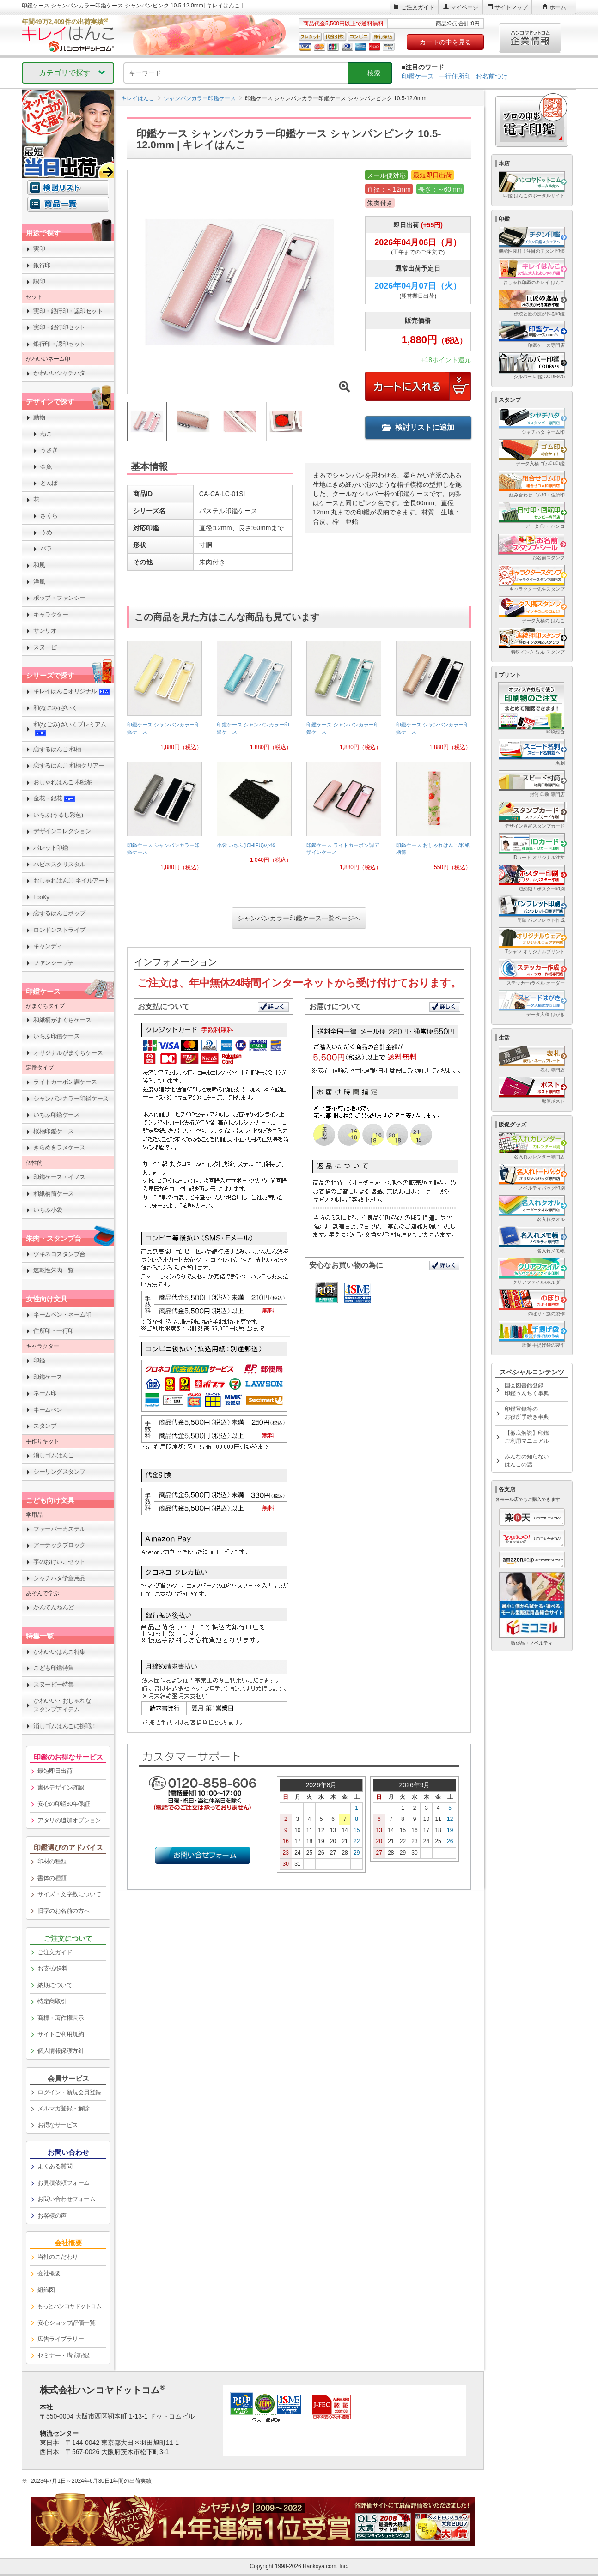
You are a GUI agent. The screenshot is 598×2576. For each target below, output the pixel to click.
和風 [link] (39, 565)
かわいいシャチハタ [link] (59, 372)
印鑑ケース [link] (47, 1376)
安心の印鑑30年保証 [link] (63, 1803)
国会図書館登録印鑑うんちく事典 (527, 1389)
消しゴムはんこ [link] (53, 1455)
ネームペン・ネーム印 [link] (62, 1314)
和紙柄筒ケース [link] (53, 1193)
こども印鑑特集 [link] (53, 1667)
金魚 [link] (46, 466)
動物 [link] (39, 417)
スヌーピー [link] (47, 647)
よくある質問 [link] (54, 2166)
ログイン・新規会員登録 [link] (69, 2092)
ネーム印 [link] (44, 1393)
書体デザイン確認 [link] (60, 1787)
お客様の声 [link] (52, 2215)
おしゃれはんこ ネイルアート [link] (71, 880)
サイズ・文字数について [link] (69, 1894)
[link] (164, 699)
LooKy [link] (41, 897)
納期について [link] (54, 1985)
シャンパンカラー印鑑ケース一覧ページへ (299, 918)
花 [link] (36, 499)
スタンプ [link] (44, 1425)
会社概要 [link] (49, 2273)
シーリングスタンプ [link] (59, 1471)
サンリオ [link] (44, 630)
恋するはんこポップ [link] (59, 913)
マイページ (464, 7)
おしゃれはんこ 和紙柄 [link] (62, 782)
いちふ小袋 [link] (47, 1209)
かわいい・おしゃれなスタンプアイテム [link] (62, 1705)
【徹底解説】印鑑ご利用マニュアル (527, 1437)
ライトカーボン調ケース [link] (65, 1081)
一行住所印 (455, 76)
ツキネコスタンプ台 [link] (59, 1254)
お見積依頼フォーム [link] (63, 2182)
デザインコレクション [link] (62, 831)
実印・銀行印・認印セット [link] (68, 311)
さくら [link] (49, 515)
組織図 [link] (46, 2289)
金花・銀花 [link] (54, 798)
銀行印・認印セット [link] (59, 343)
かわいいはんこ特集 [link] (59, 1651)
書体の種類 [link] (52, 1878)
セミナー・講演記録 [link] (63, 2355)
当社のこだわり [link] (57, 2256)
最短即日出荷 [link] (54, 1770)
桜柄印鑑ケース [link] (53, 1131)
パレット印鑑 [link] (50, 847)
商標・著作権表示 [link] (60, 2017)
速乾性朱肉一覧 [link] (53, 1270)
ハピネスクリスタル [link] (59, 864)
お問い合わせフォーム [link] (66, 2198)
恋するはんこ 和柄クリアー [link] (68, 765)
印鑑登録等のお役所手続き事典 (527, 1413)
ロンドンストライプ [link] (59, 929)
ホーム (557, 7)
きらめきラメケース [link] (59, 1147)
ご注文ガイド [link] (54, 1952)
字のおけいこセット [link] (59, 1561)
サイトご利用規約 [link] (60, 2034)
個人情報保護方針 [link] (60, 2050)
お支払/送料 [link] (52, 1968)
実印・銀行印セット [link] (59, 327)
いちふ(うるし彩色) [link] (58, 814)
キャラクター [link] (50, 614)
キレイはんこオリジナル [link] (71, 691)
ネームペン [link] (47, 1409)
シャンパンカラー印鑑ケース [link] (71, 1098)
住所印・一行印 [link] (53, 1330)
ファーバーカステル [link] (59, 1528)
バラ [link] (46, 548)
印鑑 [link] (39, 1360)
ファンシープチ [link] (53, 962)
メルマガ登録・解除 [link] (63, 2108)
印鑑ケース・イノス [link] (59, 1176)
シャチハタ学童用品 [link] (59, 1578)
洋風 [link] (39, 581)
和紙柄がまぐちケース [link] (62, 1019)
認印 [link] (39, 281)
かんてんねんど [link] (53, 1607)
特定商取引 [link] (52, 2001)
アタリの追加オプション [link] (69, 1820)
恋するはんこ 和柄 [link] (57, 749)
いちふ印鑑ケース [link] (56, 1036)
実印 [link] (39, 248)
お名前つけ (492, 76)
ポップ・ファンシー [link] (59, 597)
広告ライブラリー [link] (60, 2338)
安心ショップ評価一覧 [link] (66, 2322)
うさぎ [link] (49, 450)
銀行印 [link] (42, 265)
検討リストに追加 (418, 427)
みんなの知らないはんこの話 (527, 1460)
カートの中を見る (445, 42)
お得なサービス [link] (57, 2125)
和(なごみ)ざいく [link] (55, 707)
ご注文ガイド (417, 7)
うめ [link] (46, 532)
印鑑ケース (418, 76)
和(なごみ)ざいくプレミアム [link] (69, 729)
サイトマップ (511, 7)
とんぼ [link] (49, 482)
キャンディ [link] (47, 946)
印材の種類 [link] (52, 1861)
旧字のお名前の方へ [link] (63, 1910)
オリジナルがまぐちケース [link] (68, 1052)
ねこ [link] (46, 433)
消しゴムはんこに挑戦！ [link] (65, 1726)
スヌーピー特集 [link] (53, 1684)
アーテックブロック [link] (59, 1545)
